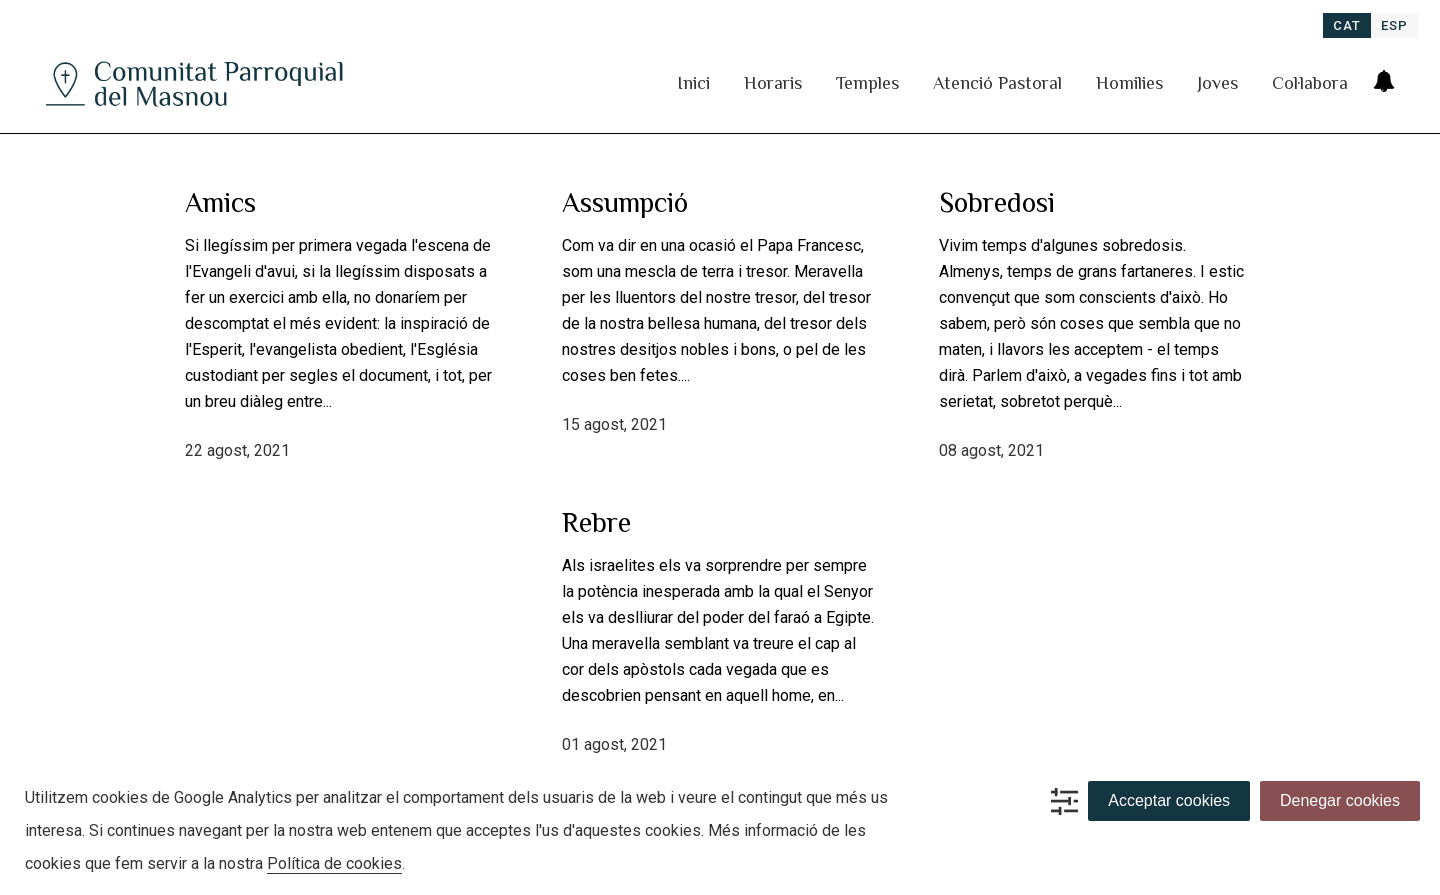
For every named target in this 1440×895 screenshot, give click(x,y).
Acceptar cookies (1169, 800)
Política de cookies (334, 863)
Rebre (596, 522)
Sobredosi (997, 202)
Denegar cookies (1340, 800)
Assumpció (625, 202)
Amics (220, 202)
